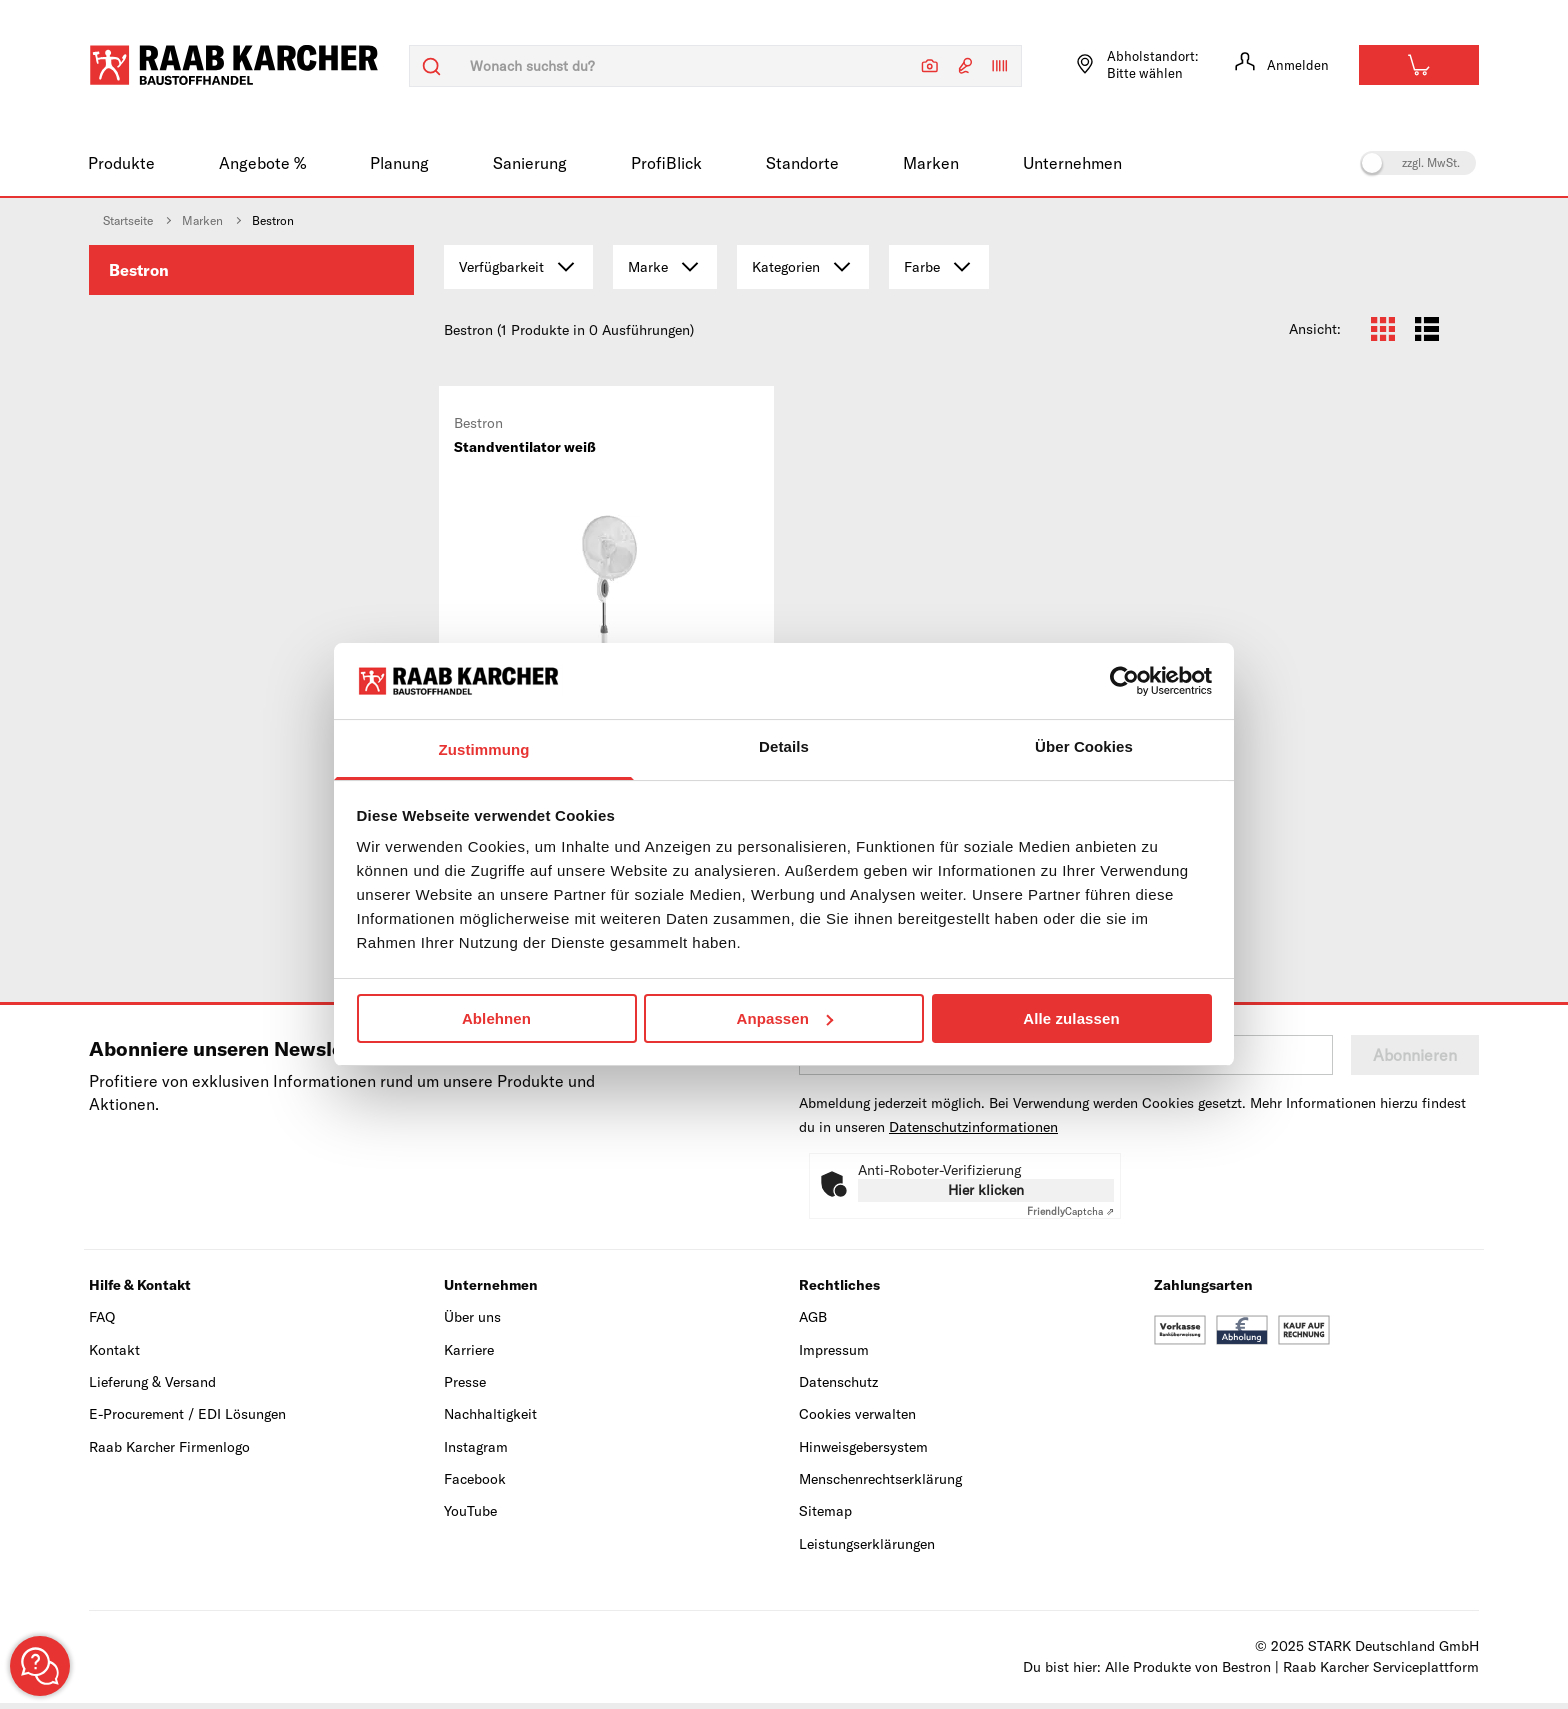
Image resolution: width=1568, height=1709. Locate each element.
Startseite (128, 220)
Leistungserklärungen (867, 1549)
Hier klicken (986, 1196)
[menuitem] (251, 270)
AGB (813, 1323)
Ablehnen (496, 1018)
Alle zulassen (1071, 1018)
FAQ (102, 1323)
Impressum (834, 1355)
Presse (465, 1387)
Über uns (472, 1323)
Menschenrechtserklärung (880, 1485)
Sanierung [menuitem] (530, 163)
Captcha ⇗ (1070, 1217)
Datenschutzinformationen (973, 1133)
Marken (202, 220)
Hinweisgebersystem (863, 1452)
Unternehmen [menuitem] (1072, 163)
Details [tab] (784, 746)
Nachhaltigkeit (490, 1420)
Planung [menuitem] (399, 163)
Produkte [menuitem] (121, 163)
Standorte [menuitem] (802, 163)
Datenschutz (838, 1387)
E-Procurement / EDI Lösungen (187, 1420)
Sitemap (825, 1517)
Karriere (469, 1355)
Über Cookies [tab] (1084, 746)
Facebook (475, 1485)
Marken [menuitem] (931, 163)
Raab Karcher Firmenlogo (169, 1452)
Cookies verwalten (857, 1420)
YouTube (470, 1517)
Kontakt (114, 1355)
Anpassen (785, 1018)
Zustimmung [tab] (484, 749)
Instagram (476, 1452)
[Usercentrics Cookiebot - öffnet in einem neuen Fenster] (1124, 681)
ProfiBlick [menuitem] (666, 163)
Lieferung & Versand (152, 1387)
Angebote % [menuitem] (262, 163)
